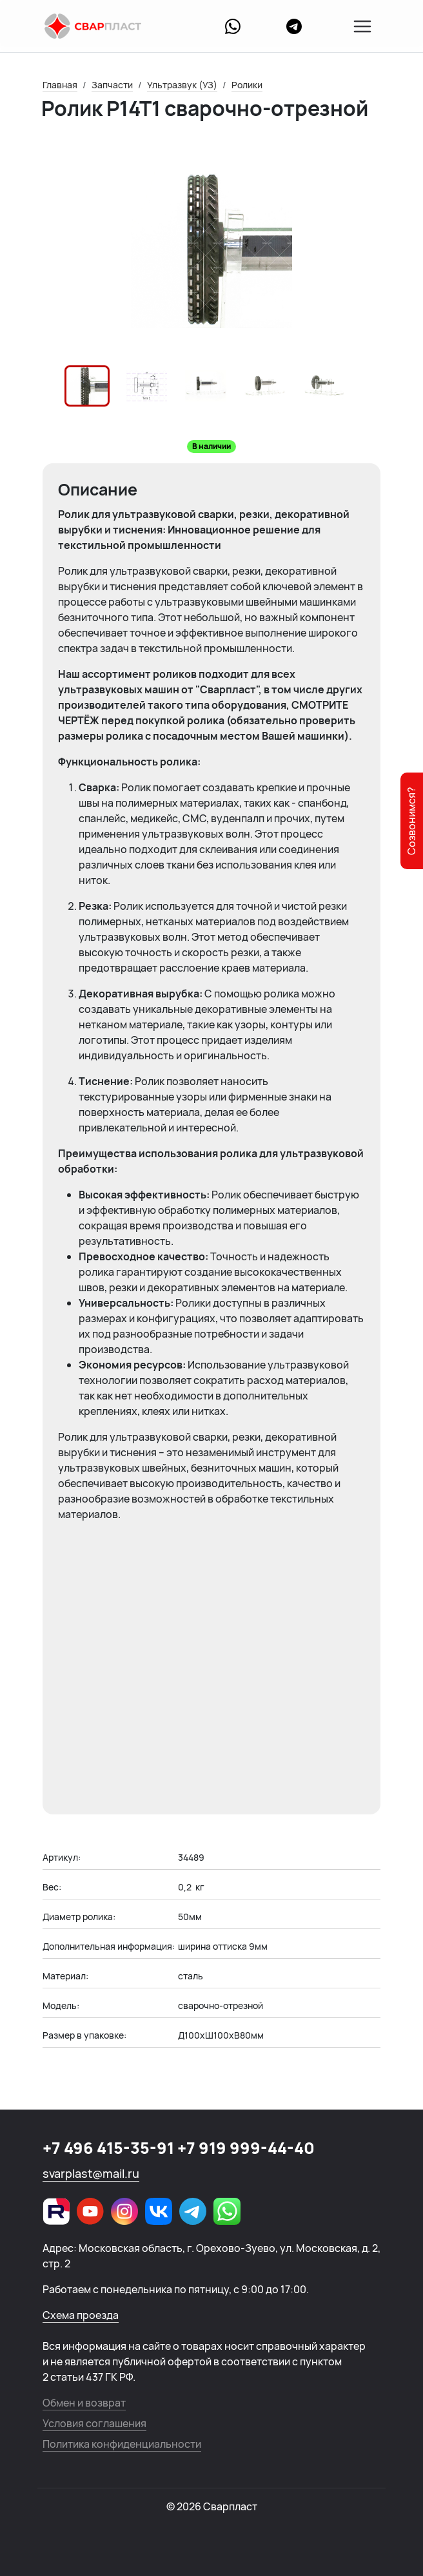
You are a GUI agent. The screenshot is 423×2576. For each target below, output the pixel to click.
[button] (87, 386)
